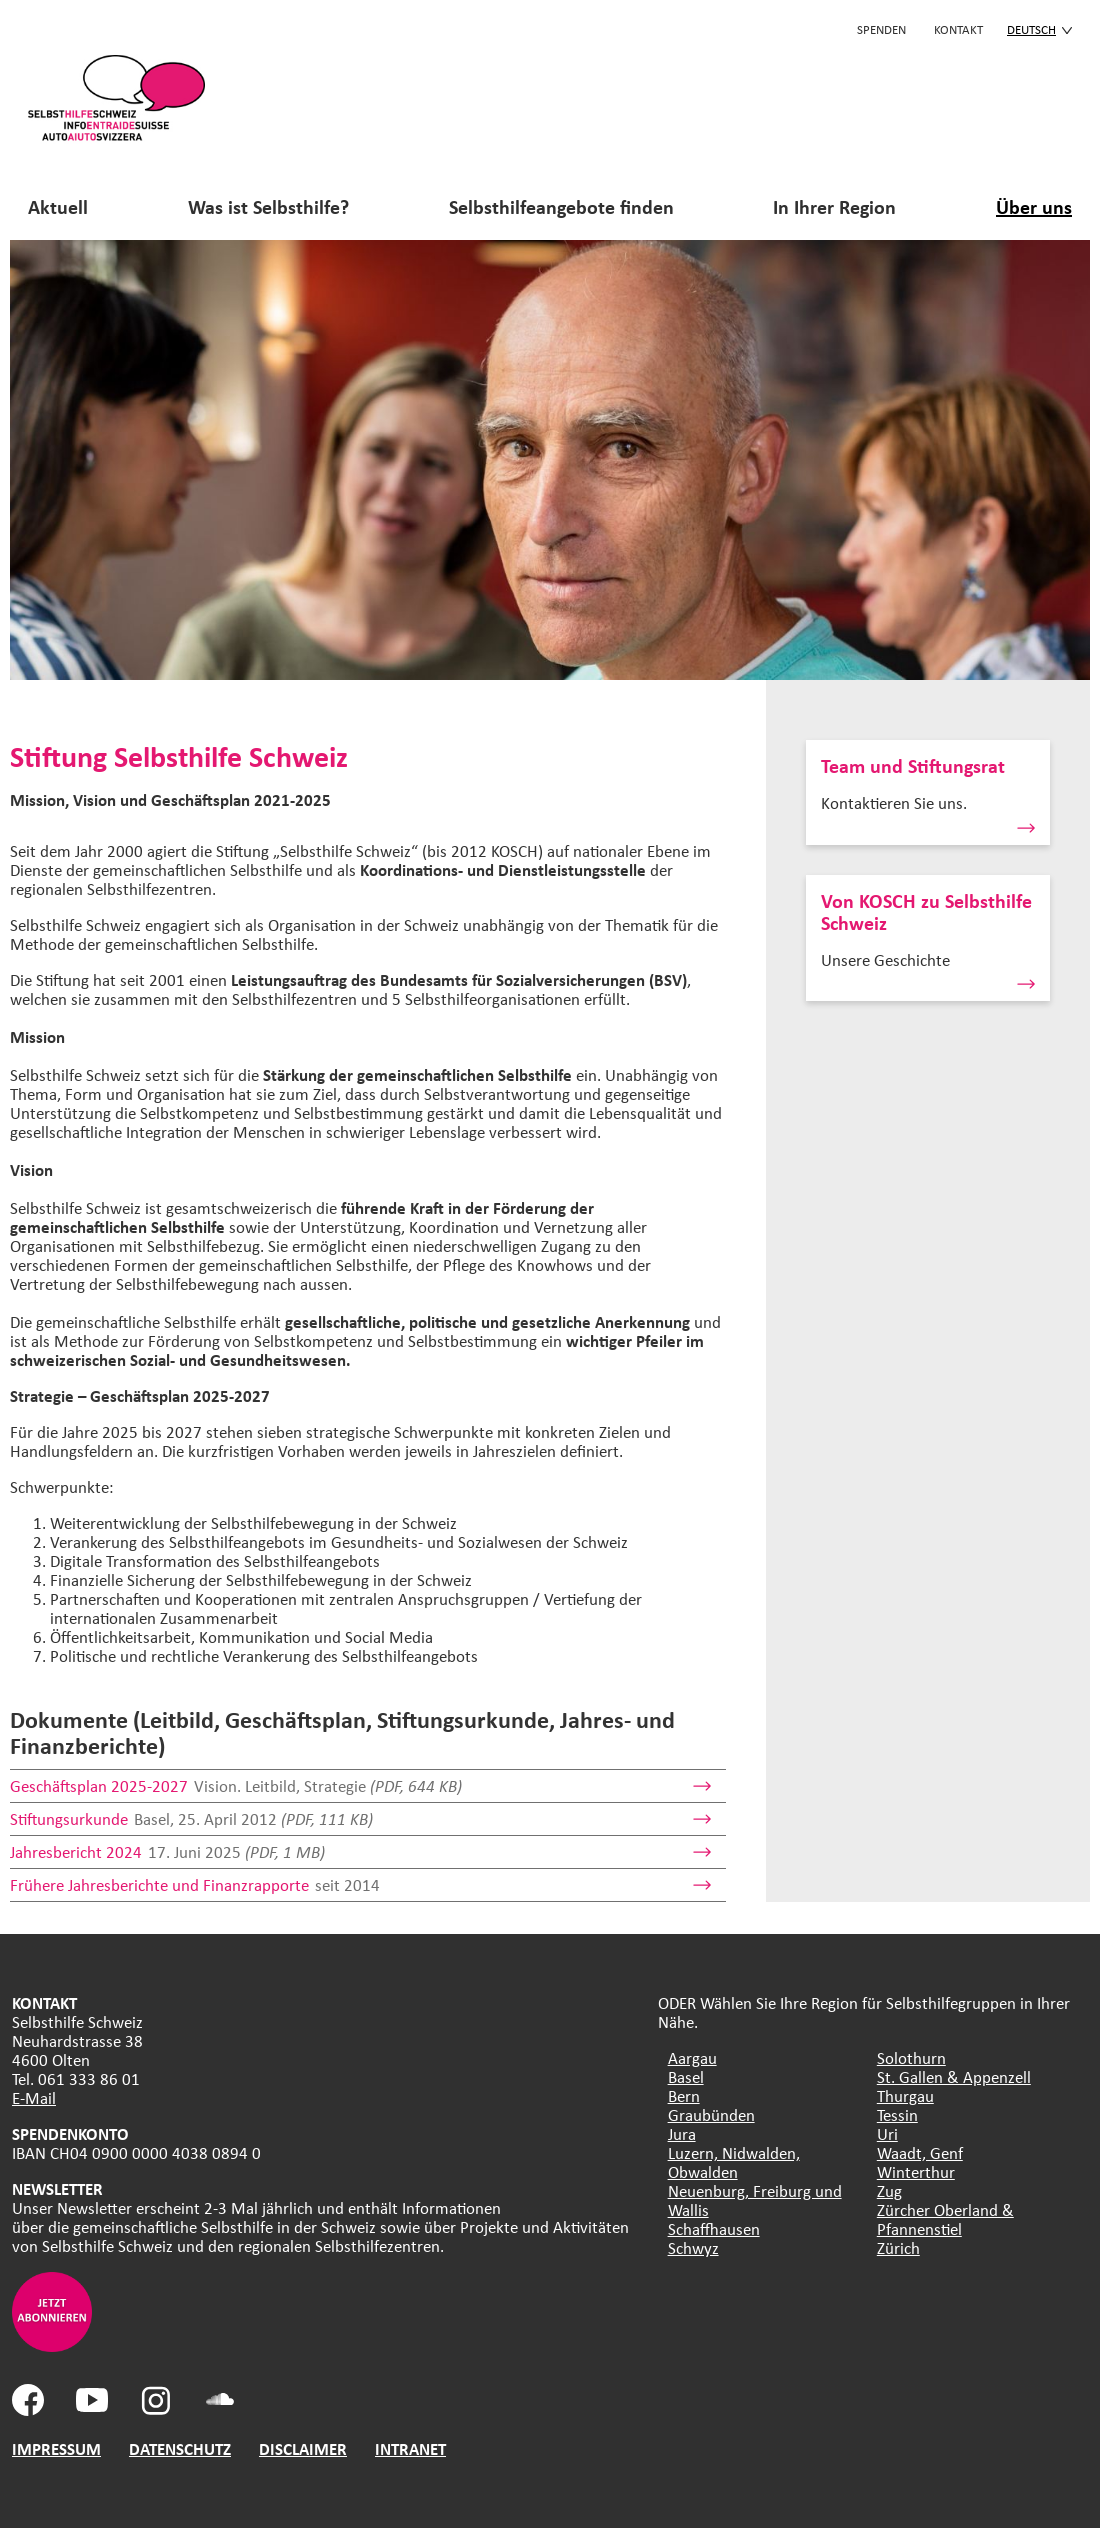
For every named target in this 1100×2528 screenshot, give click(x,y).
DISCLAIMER (303, 2448)
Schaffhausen (714, 2228)
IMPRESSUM (56, 2448)
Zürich (898, 2247)
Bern (684, 2095)
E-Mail (34, 2097)
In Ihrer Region (834, 206)
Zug (889, 2190)
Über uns (1034, 206)
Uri (887, 2133)
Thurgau (905, 2095)
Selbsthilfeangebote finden (561, 206)
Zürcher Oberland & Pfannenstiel (945, 2219)
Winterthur (916, 2171)
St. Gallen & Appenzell (954, 2076)
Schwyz (693, 2247)
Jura (682, 2133)
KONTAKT (958, 29)
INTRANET (410, 2448)
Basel (686, 2076)
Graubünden (711, 2114)
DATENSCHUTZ (180, 2448)
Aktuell (58, 206)
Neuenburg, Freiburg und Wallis (755, 2200)
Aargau (692, 2057)
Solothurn (911, 2057)
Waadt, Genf (920, 2152)
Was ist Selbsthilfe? (268, 206)
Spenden (881, 29)
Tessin (897, 2114)
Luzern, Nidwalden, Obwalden (734, 2162)
